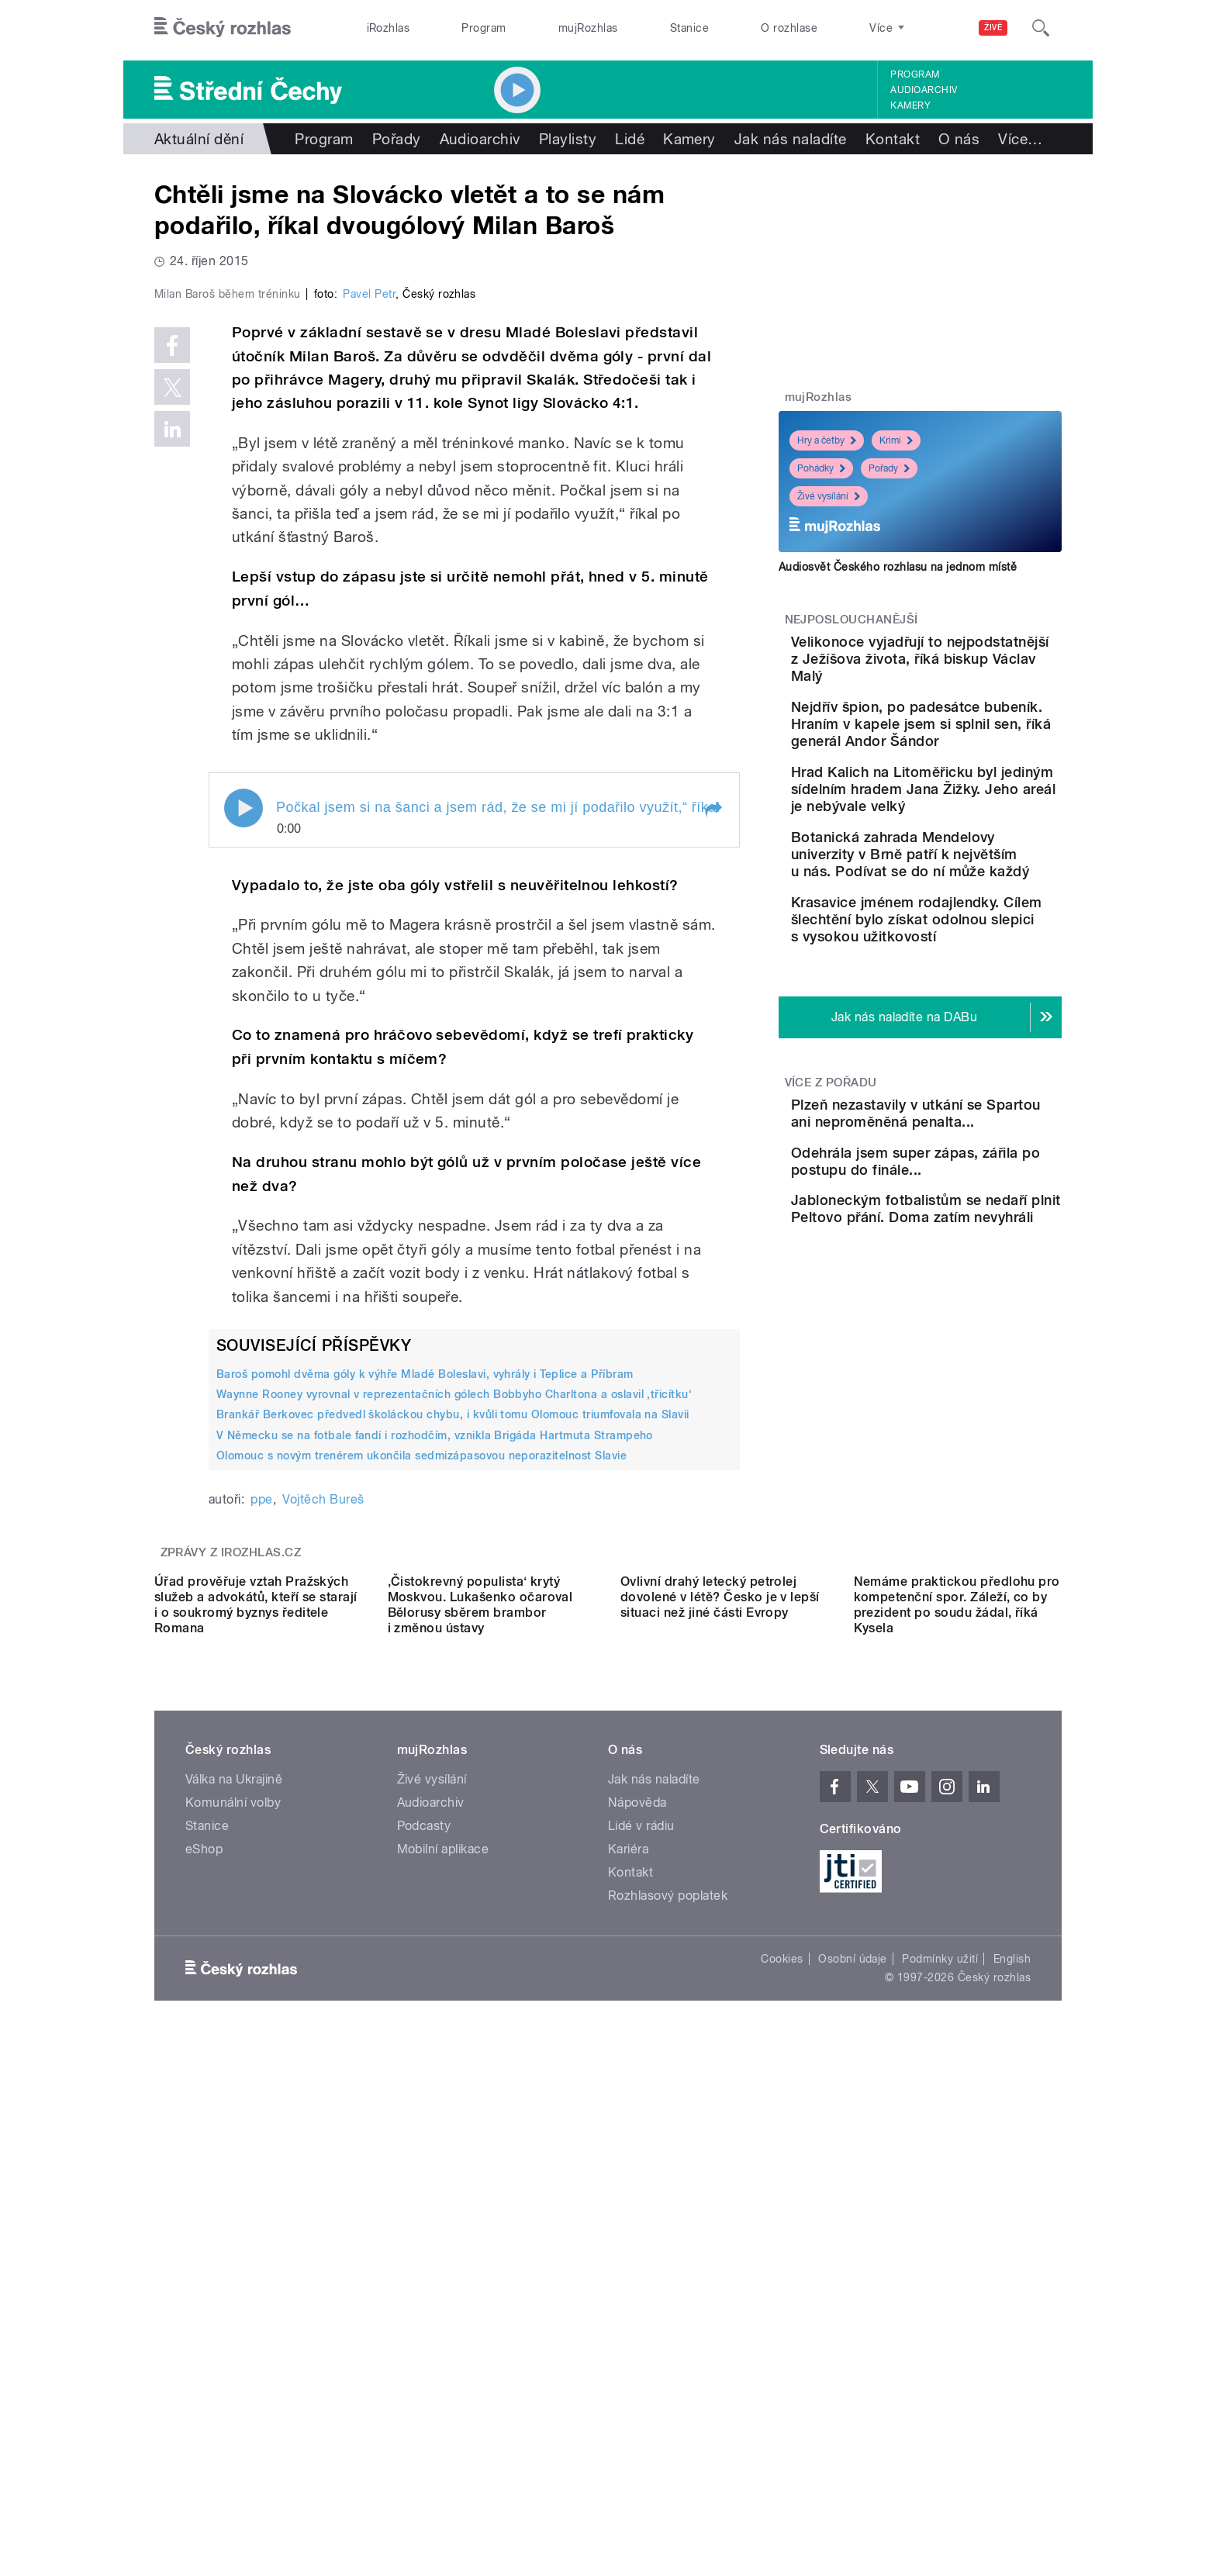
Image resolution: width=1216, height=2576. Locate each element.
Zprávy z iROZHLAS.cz (231, 1882)
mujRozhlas (588, 28)
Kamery (910, 105)
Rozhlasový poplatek (667, 2364)
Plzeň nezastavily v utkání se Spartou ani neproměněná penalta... (963, 1257)
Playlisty (567, 138)
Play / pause (243, 1136)
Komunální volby (233, 2270)
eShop (204, 2317)
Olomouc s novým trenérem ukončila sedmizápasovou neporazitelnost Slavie (421, 1785)
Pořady (396, 138)
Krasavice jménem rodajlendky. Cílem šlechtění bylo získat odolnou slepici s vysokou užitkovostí (965, 1038)
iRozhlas (388, 28)
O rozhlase (789, 28)
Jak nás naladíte (790, 138)
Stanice (689, 28)
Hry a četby (826, 440)
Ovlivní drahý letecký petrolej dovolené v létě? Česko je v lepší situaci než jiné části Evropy (720, 2065)
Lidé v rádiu (641, 2294)
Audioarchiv (923, 90)
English (1012, 2427)
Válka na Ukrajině (233, 2247)
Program (483, 28)
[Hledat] (1041, 28)
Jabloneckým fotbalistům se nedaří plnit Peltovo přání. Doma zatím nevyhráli (963, 1407)
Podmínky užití (940, 2427)
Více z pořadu (831, 1218)
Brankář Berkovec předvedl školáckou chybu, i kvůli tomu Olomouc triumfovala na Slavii (452, 1744)
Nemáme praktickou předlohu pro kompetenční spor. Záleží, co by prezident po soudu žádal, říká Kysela (957, 2073)
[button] (712, 1138)
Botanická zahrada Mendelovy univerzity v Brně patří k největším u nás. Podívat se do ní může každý (957, 939)
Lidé (629, 138)
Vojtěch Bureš (323, 1829)
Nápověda (637, 2270)
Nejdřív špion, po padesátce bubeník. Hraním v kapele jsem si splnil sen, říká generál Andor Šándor (958, 758)
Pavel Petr (369, 623)
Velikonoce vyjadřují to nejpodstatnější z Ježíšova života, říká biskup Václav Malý (966, 667)
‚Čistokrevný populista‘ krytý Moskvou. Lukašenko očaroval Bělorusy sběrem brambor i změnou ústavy (480, 2073)
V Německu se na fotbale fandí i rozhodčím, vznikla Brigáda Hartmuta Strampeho (434, 1764)
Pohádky (821, 468)
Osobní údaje (852, 2427)
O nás (958, 138)
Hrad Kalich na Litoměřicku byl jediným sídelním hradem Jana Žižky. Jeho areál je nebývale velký (968, 848)
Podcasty (424, 2294)
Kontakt (892, 138)
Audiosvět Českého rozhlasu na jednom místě (898, 567)
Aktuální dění (199, 138)
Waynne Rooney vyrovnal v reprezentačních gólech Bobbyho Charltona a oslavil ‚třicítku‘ (454, 1724)
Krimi (896, 440)
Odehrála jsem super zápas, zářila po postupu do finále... (961, 1328)
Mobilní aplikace (443, 2317)
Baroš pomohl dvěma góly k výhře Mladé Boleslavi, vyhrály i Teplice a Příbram (424, 1703)
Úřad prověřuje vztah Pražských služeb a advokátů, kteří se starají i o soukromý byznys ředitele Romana (256, 2073)
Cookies (782, 2427)
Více (1020, 138)
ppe (261, 1829)
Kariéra (628, 2317)
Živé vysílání (828, 496)
